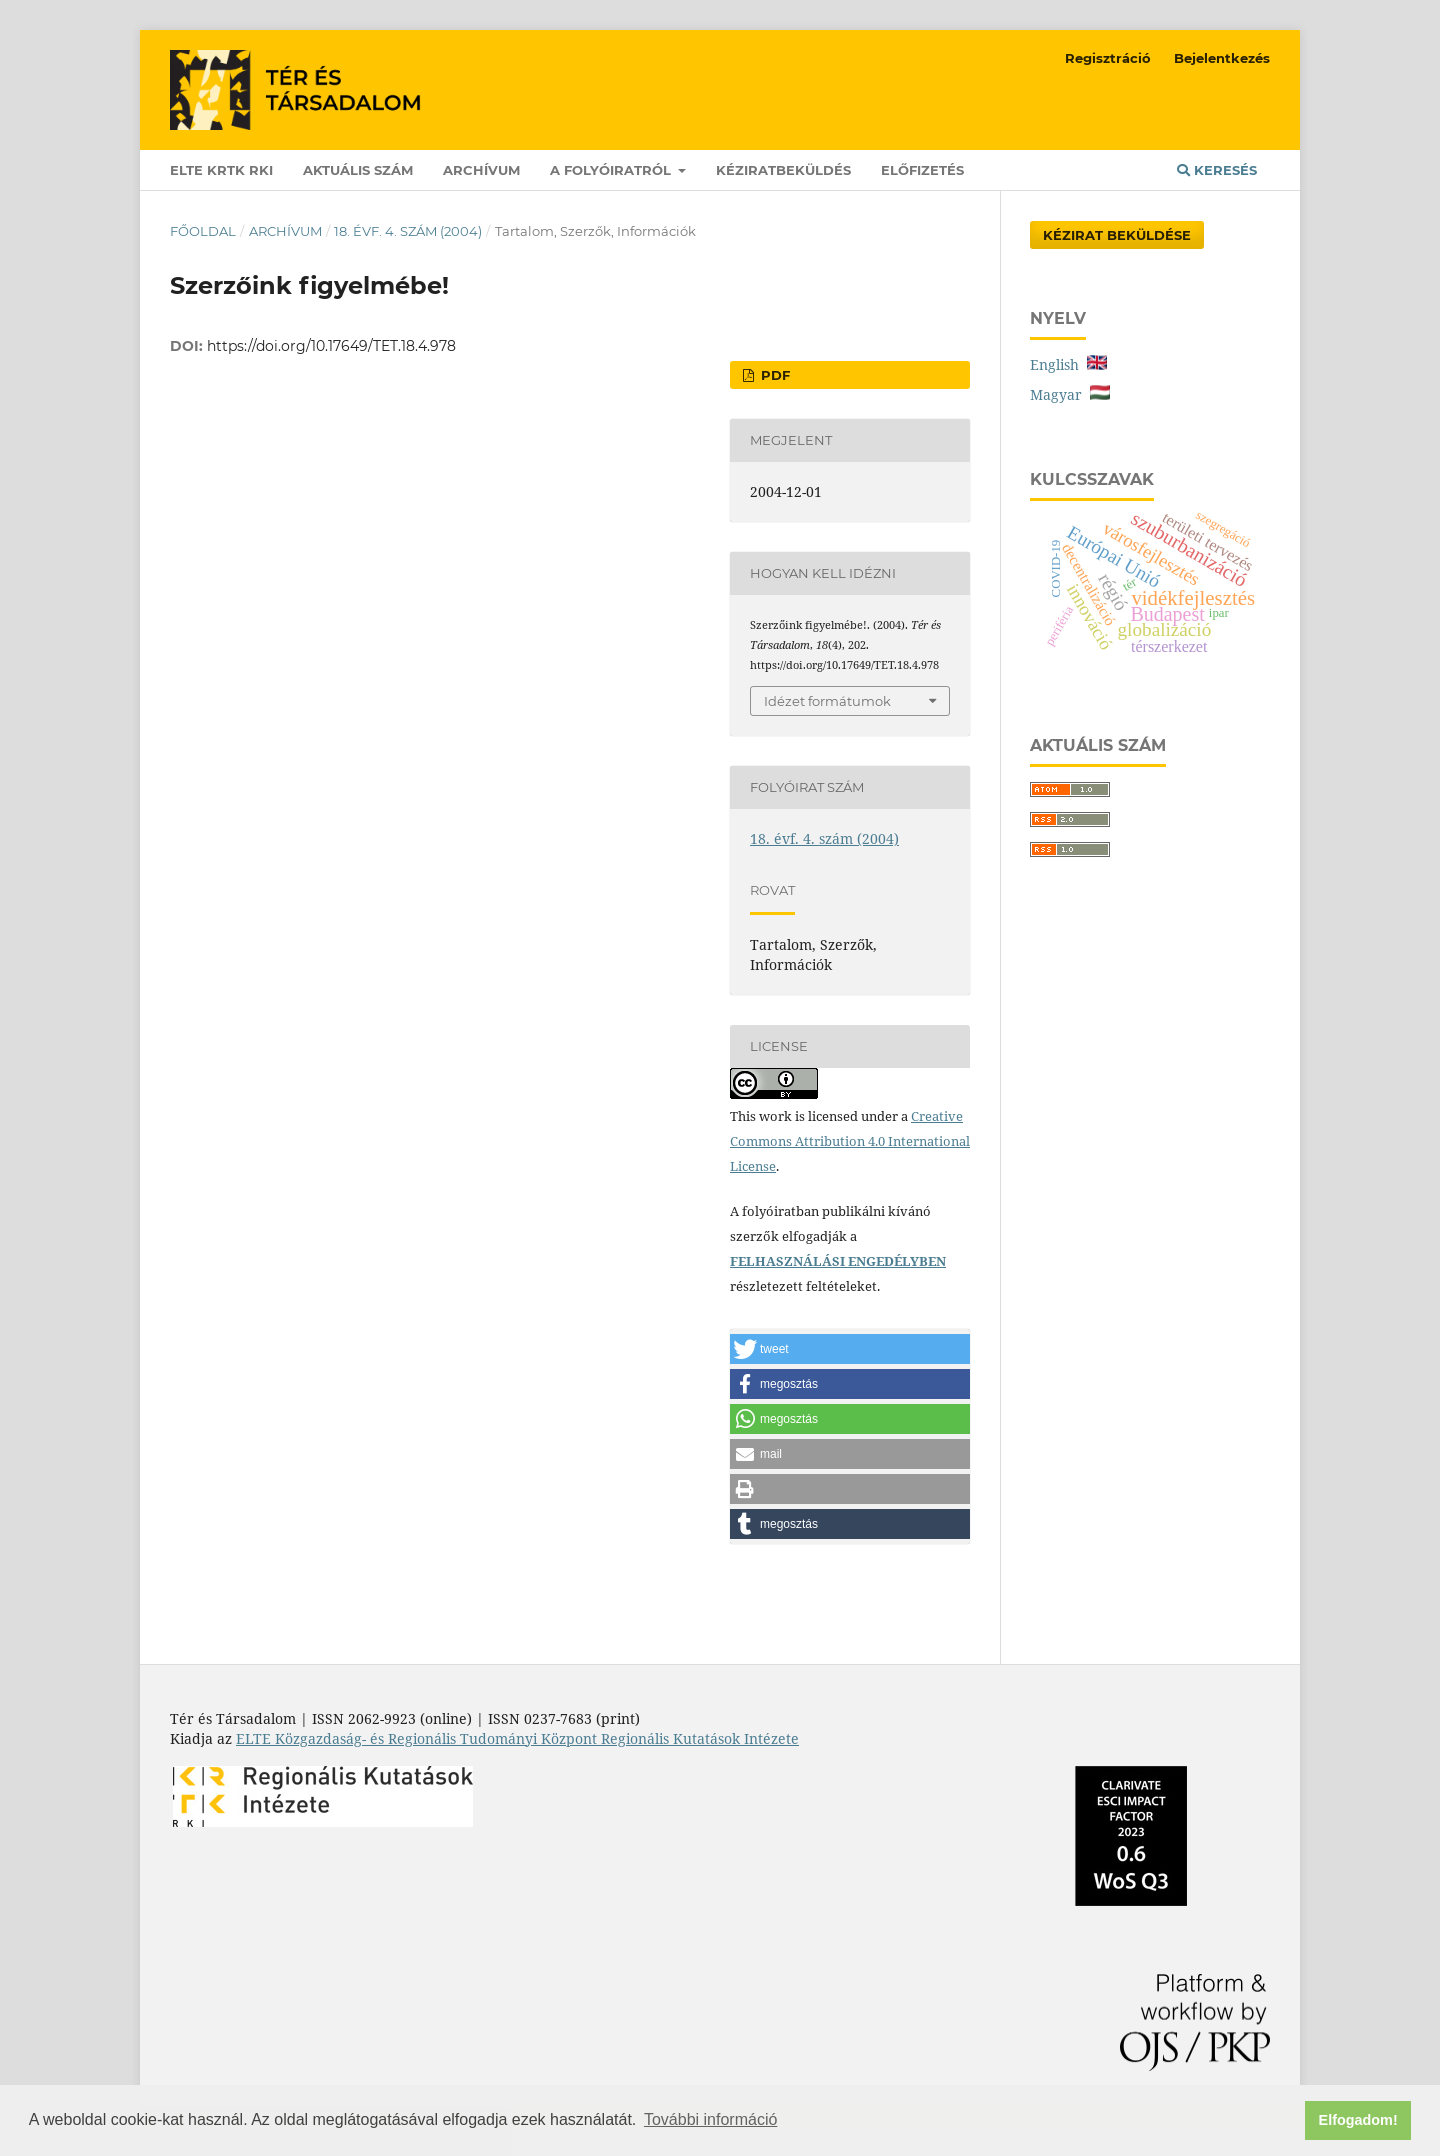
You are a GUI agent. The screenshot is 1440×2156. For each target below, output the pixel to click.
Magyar (1070, 394)
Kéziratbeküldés (783, 170)
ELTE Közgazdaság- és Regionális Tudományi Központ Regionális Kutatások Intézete (517, 1738)
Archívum (481, 170)
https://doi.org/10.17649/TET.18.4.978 (331, 346)
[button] (850, 1349)
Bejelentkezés (1222, 58)
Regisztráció (1108, 58)
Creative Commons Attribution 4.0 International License (850, 1141)
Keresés (1217, 170)
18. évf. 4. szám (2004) (408, 231)
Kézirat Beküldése (1117, 235)
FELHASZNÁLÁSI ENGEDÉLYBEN (838, 1261)
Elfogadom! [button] (1358, 2120)
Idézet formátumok (827, 701)
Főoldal (203, 231)
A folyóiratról (612, 170)
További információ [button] (710, 2119)
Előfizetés (922, 170)
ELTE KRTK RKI (221, 170)
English (1068, 364)
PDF (773, 375)
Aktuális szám (358, 170)
